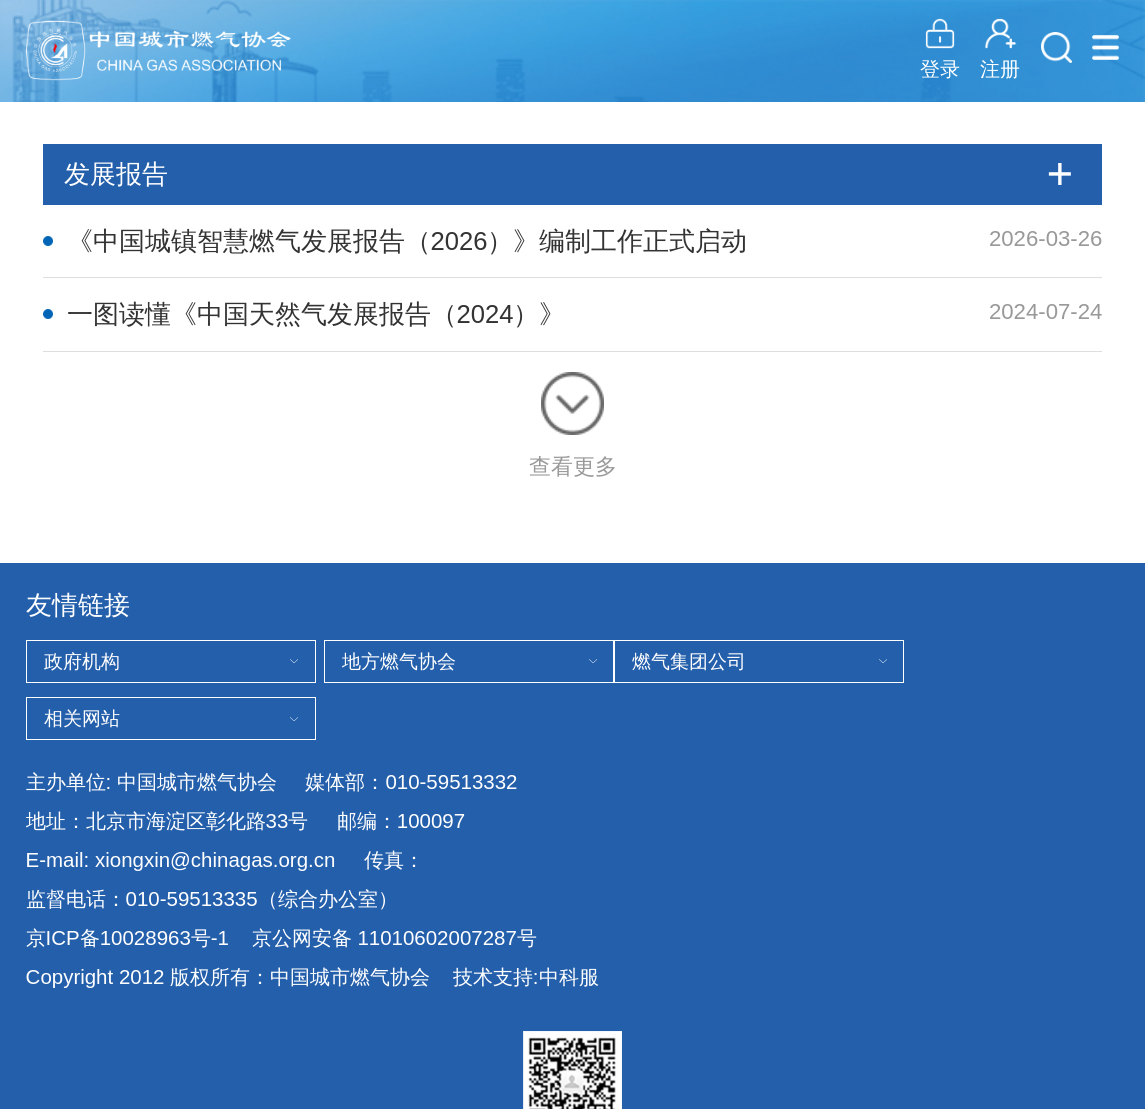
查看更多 (573, 425)
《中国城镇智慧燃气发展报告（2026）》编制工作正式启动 (407, 241)
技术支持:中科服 (526, 976)
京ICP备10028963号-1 (127, 937)
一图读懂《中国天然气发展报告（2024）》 (316, 314)
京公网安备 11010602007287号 (394, 938)
